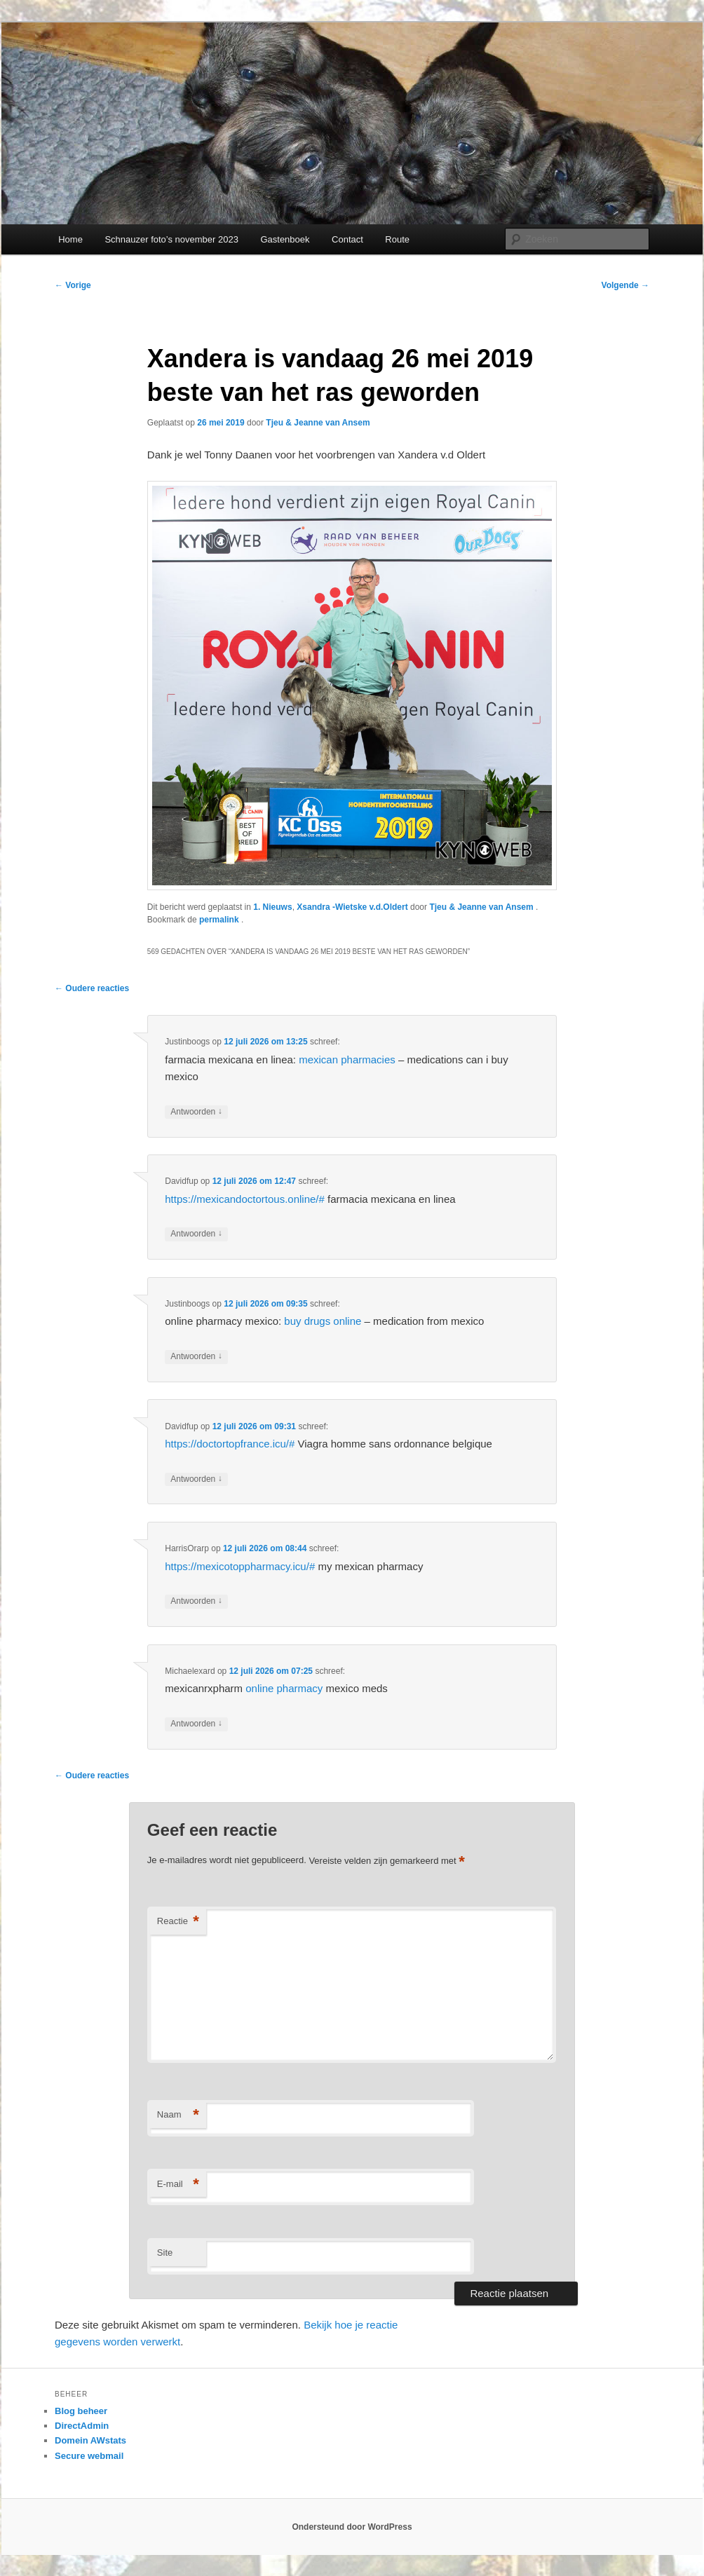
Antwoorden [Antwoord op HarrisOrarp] (196, 1601)
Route (397, 239)
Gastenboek (284, 239)
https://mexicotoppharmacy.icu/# (240, 1566)
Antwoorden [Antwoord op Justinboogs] (196, 1112)
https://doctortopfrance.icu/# (230, 1444)
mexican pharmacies (347, 1059)
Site (164, 2252)
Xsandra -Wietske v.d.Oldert (352, 907)
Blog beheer (81, 2411)
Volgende (625, 285)
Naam (178, 2115)
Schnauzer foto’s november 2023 (171, 239)
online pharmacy (284, 1688)
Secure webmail (89, 2456)
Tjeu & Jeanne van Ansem (318, 423)
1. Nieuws (272, 907)
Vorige (73, 285)
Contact (347, 239)
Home (70, 239)
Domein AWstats (90, 2440)
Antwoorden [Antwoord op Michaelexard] (196, 1724)
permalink (220, 920)
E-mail (178, 2184)
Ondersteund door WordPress (352, 2527)
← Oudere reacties (92, 988)
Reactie (178, 1921)
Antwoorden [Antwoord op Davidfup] (196, 1234)
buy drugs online (322, 1321)
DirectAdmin (82, 2425)
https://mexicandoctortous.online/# (245, 1199)
